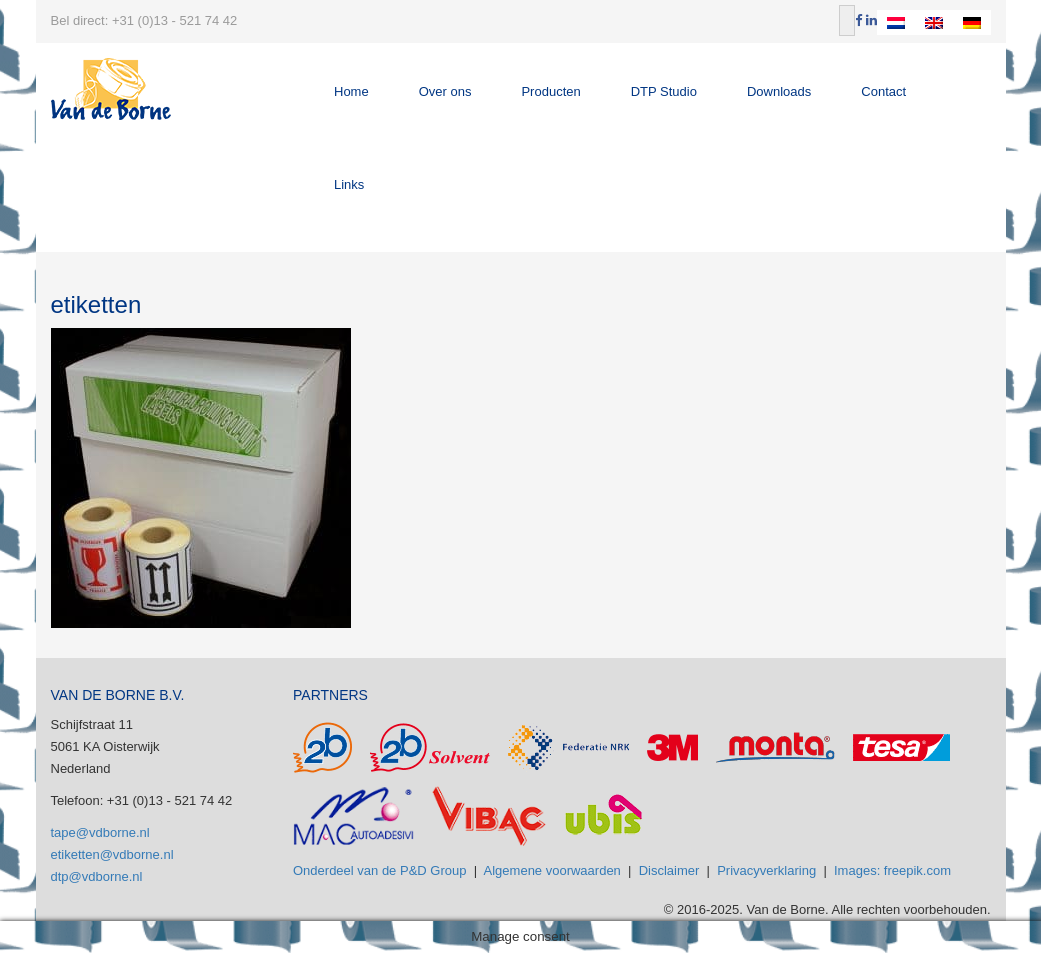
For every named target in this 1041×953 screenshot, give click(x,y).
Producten (550, 91)
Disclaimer (669, 870)
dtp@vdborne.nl (97, 876)
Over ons (445, 91)
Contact (883, 91)
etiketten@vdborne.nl (112, 854)
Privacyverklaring (766, 870)
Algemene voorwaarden (552, 870)
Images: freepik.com (892, 870)
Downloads (779, 91)
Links (349, 184)
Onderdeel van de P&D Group (379, 870)
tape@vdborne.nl (100, 832)
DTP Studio (664, 91)
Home (351, 91)
